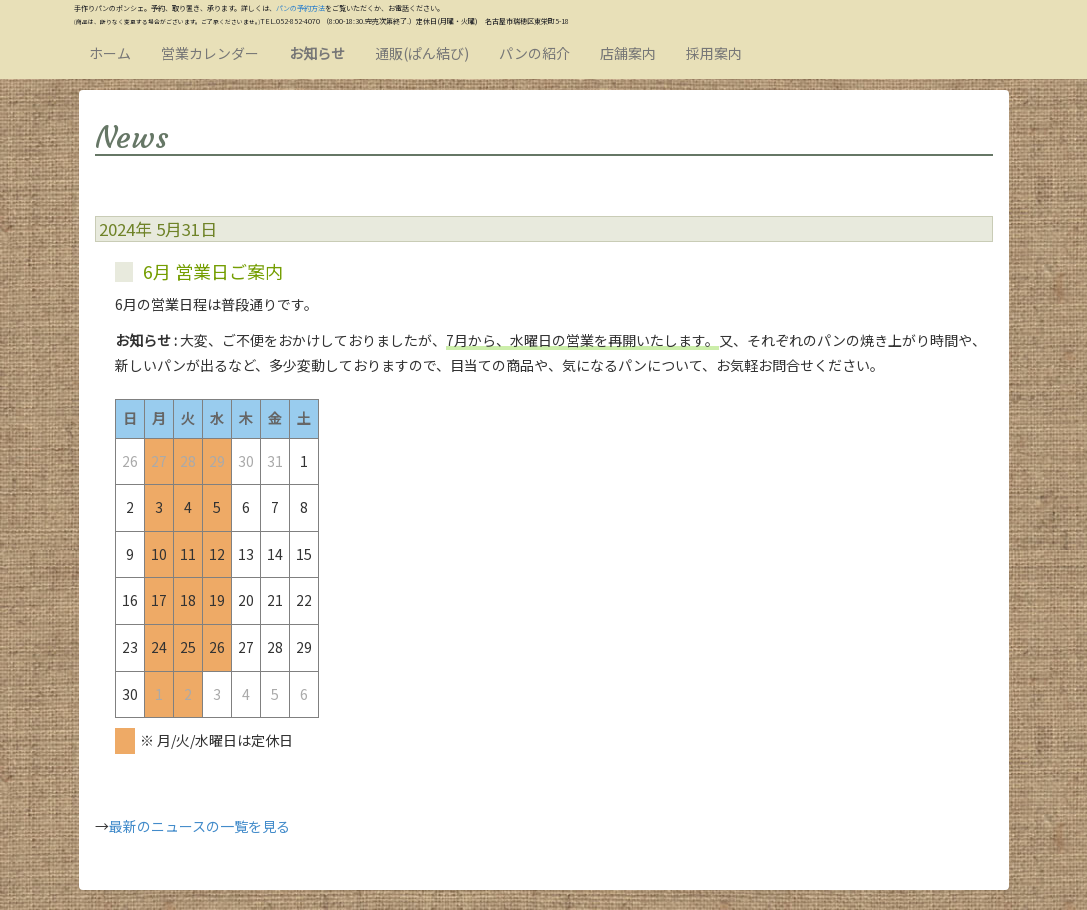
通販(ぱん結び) (422, 53)
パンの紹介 (534, 53)
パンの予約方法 (300, 8)
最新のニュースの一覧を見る (199, 826)
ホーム (110, 53)
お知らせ (317, 53)
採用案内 (714, 53)
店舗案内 (628, 53)
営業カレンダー (210, 53)
